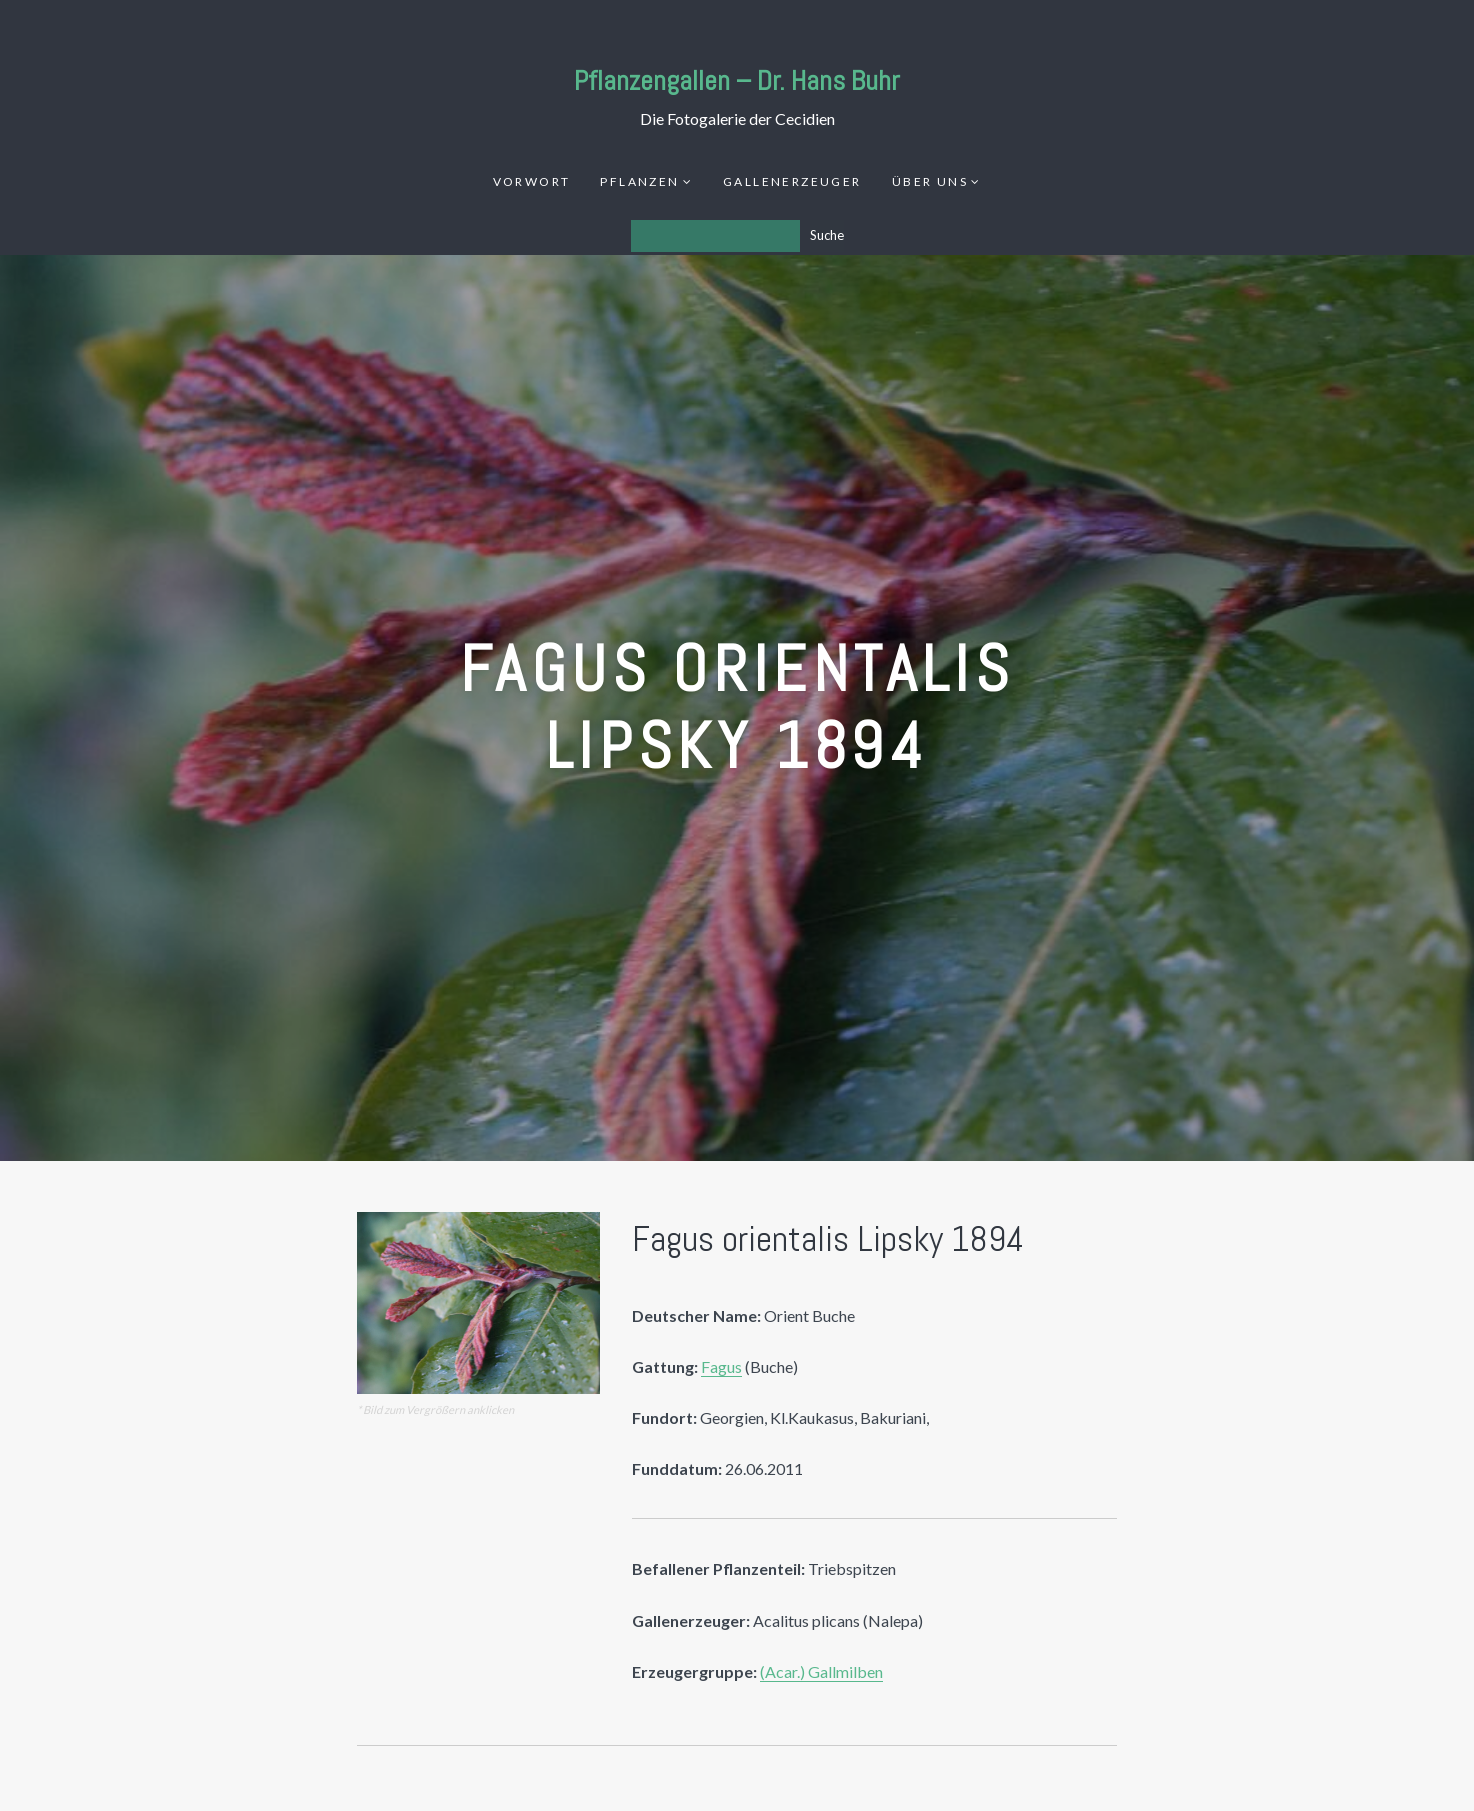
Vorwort (532, 181)
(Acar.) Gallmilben (821, 1671)
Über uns (930, 181)
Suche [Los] (827, 235)
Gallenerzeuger (792, 181)
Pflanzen (639, 181)
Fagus (721, 1366)
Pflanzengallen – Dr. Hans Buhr (737, 80)
